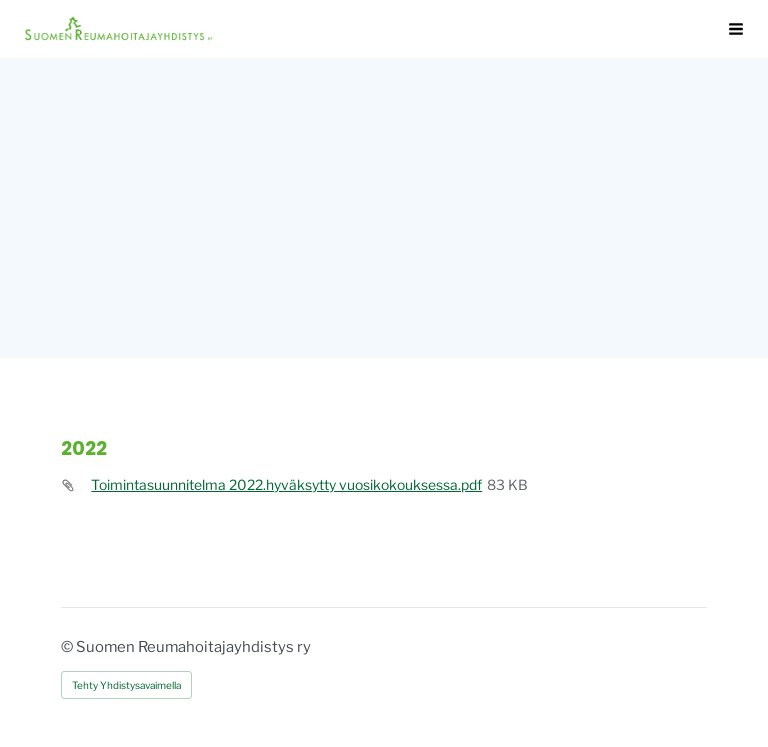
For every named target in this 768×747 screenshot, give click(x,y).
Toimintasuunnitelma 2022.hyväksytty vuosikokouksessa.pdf (286, 485)
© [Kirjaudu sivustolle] (68, 647)
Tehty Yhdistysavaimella (126, 685)
